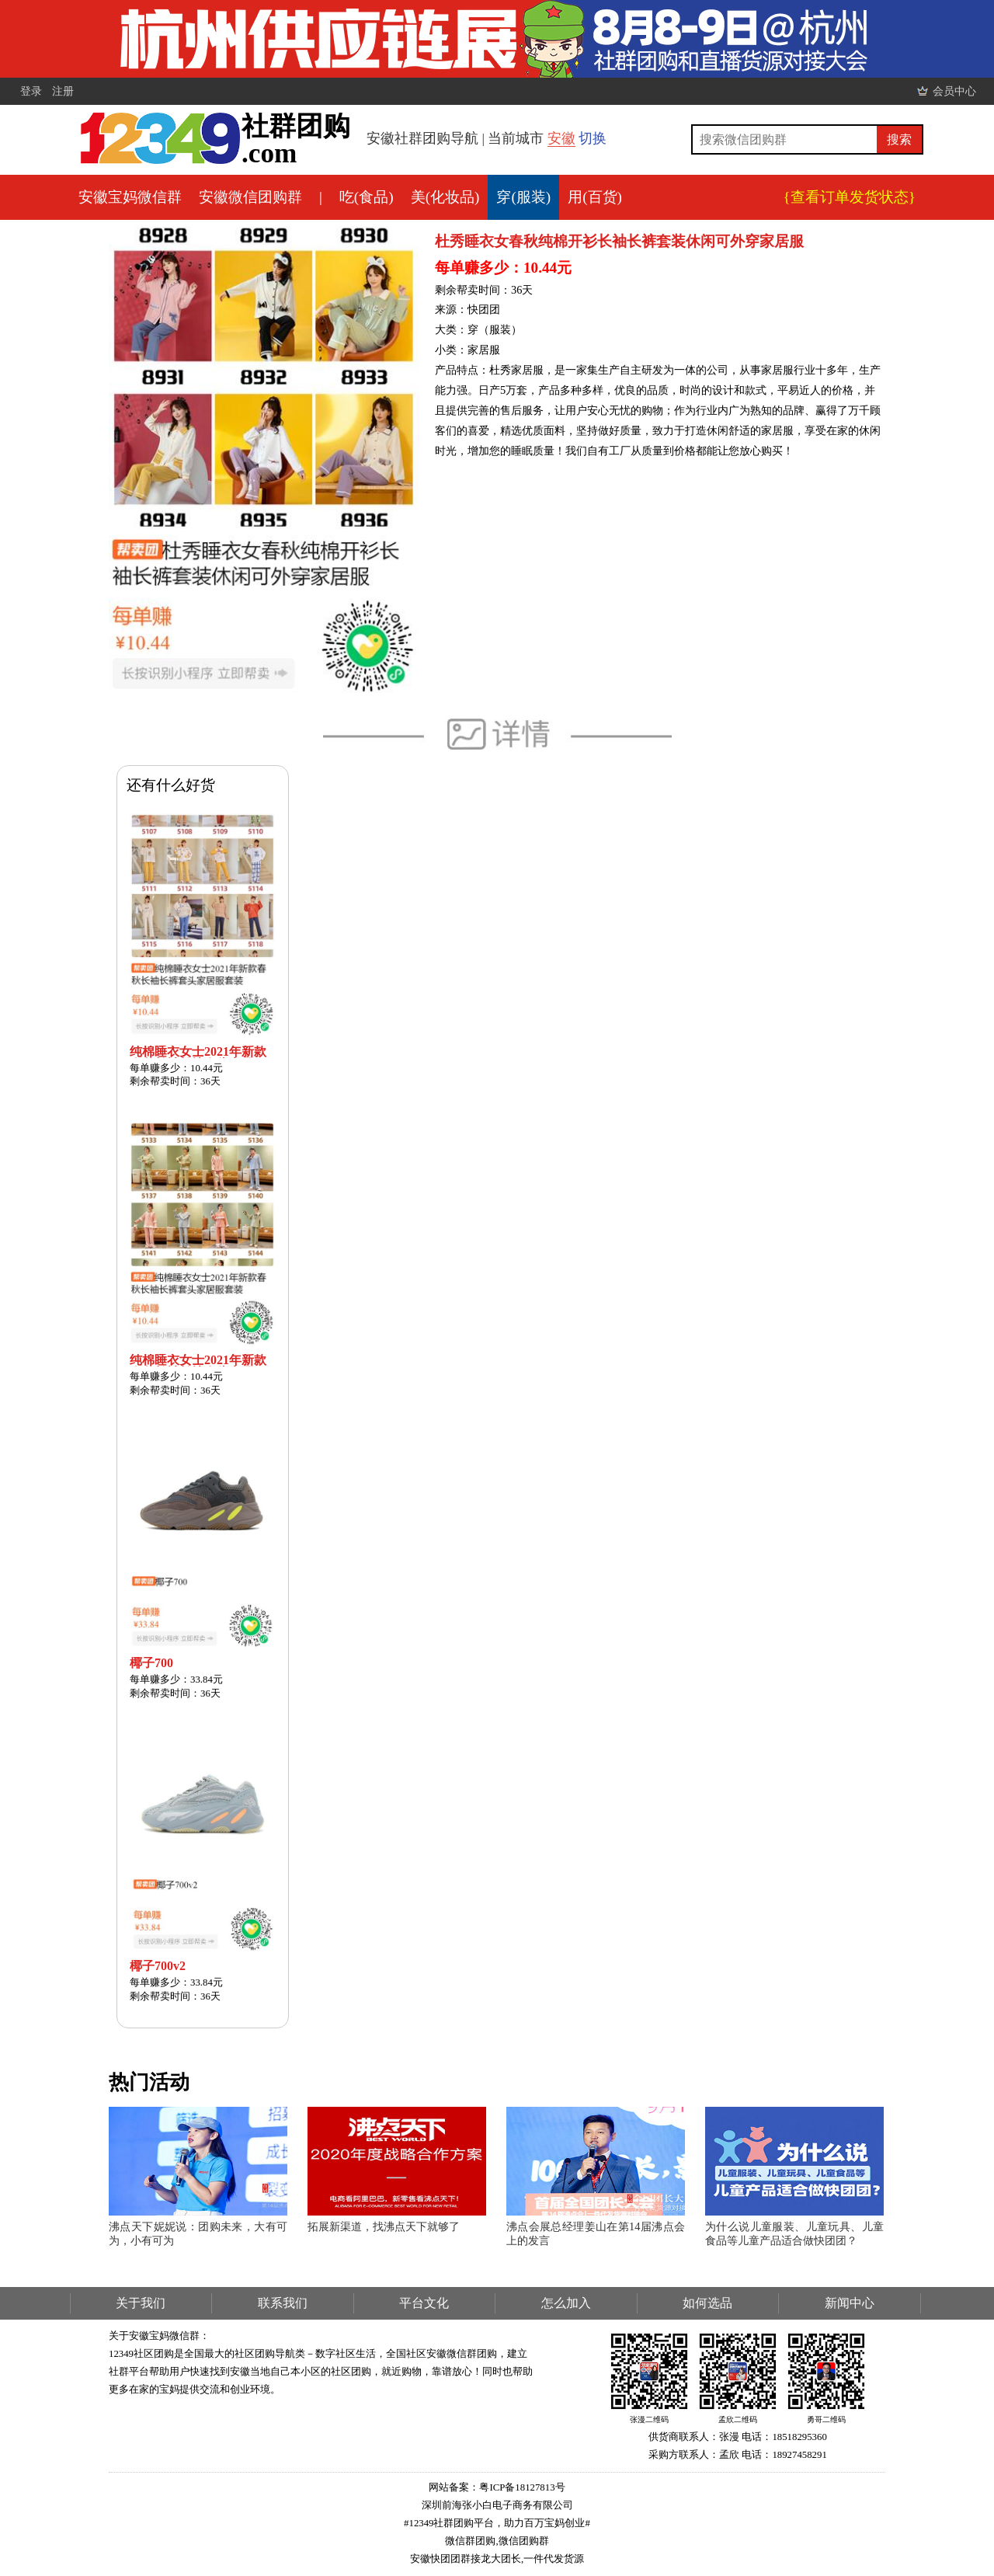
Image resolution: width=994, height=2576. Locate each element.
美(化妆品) (445, 197)
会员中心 (954, 91)
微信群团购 (470, 2541)
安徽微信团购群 (250, 197)
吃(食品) (366, 197)
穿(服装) (523, 197)
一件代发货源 (553, 2558)
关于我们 (140, 2303)
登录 (31, 91)
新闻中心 (849, 2303)
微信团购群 (524, 2541)
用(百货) (595, 197)
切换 (592, 138)
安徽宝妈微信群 (130, 197)
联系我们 (283, 2303)
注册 (63, 91)
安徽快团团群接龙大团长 (465, 2558)
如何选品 (707, 2303)
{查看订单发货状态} (850, 197)
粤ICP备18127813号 (522, 2487)
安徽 (561, 138)
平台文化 (424, 2303)
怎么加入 (566, 2303)
